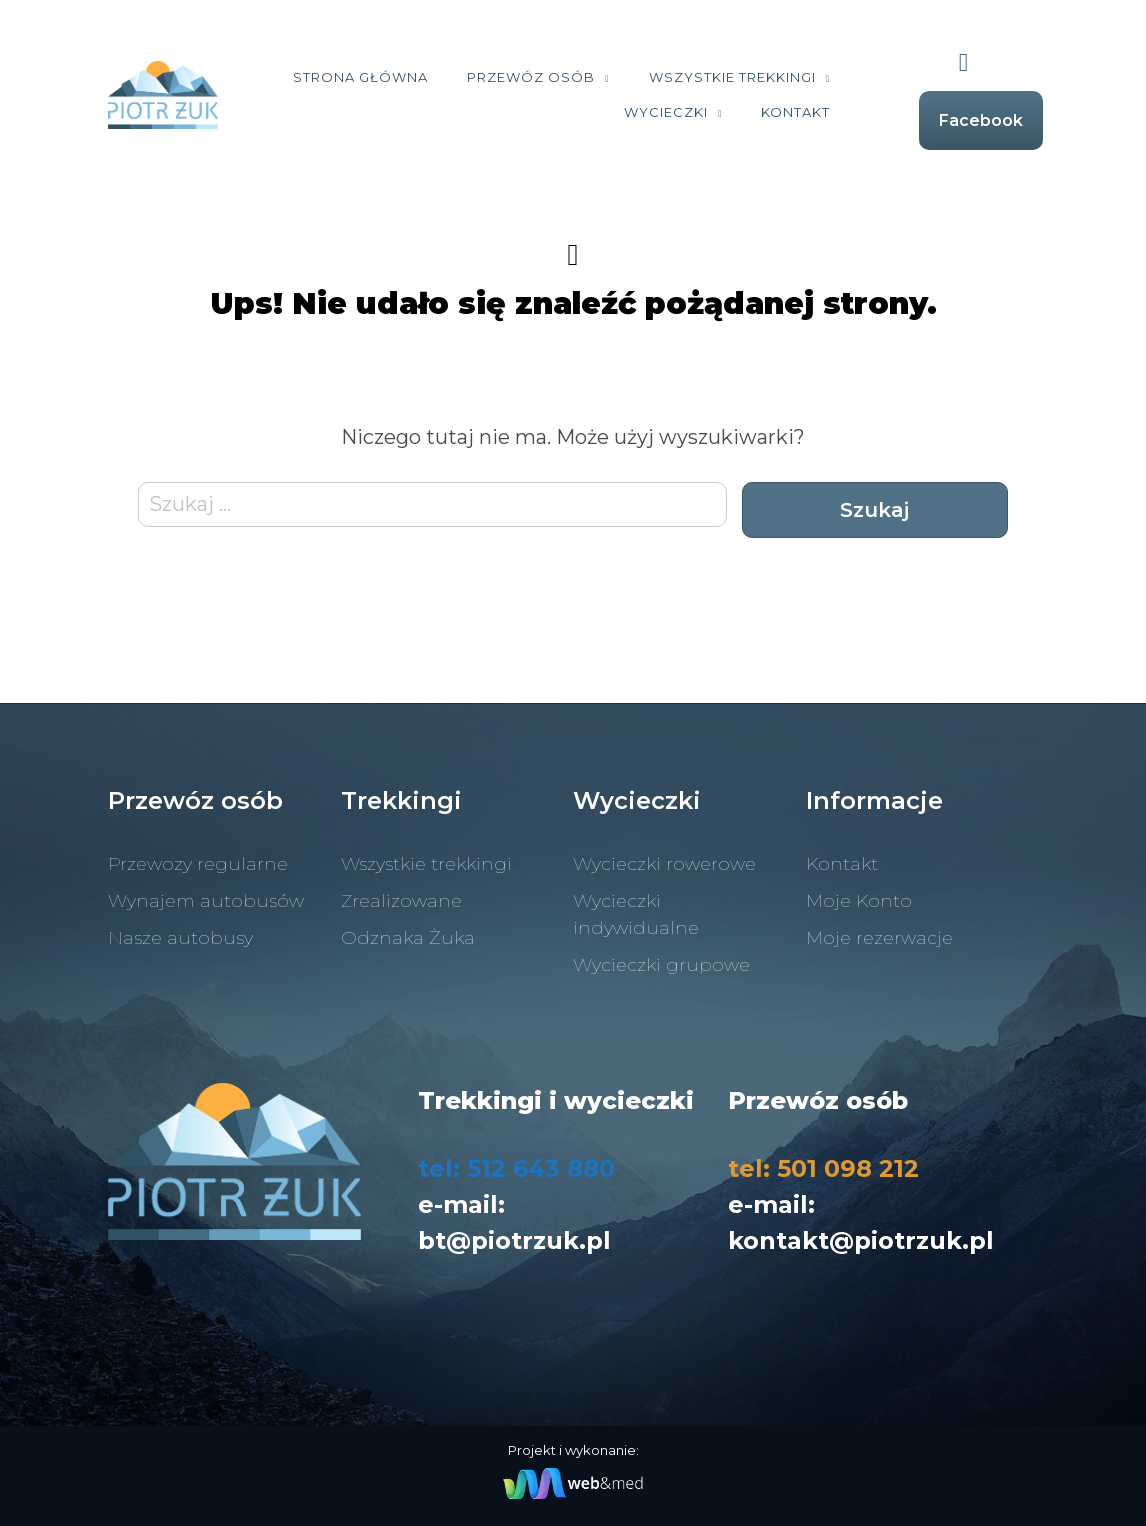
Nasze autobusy (180, 938)
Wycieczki (666, 112)
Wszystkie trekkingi (732, 77)
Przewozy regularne (198, 864)
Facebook (981, 120)
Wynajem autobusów (206, 901)
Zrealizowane (401, 901)
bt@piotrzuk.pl (514, 1240)
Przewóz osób (531, 77)
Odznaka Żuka (408, 938)
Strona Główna (360, 77)
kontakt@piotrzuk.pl (861, 1240)
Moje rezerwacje (879, 938)
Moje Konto (859, 901)
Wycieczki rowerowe (664, 864)
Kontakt (795, 112)
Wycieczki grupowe (661, 965)
